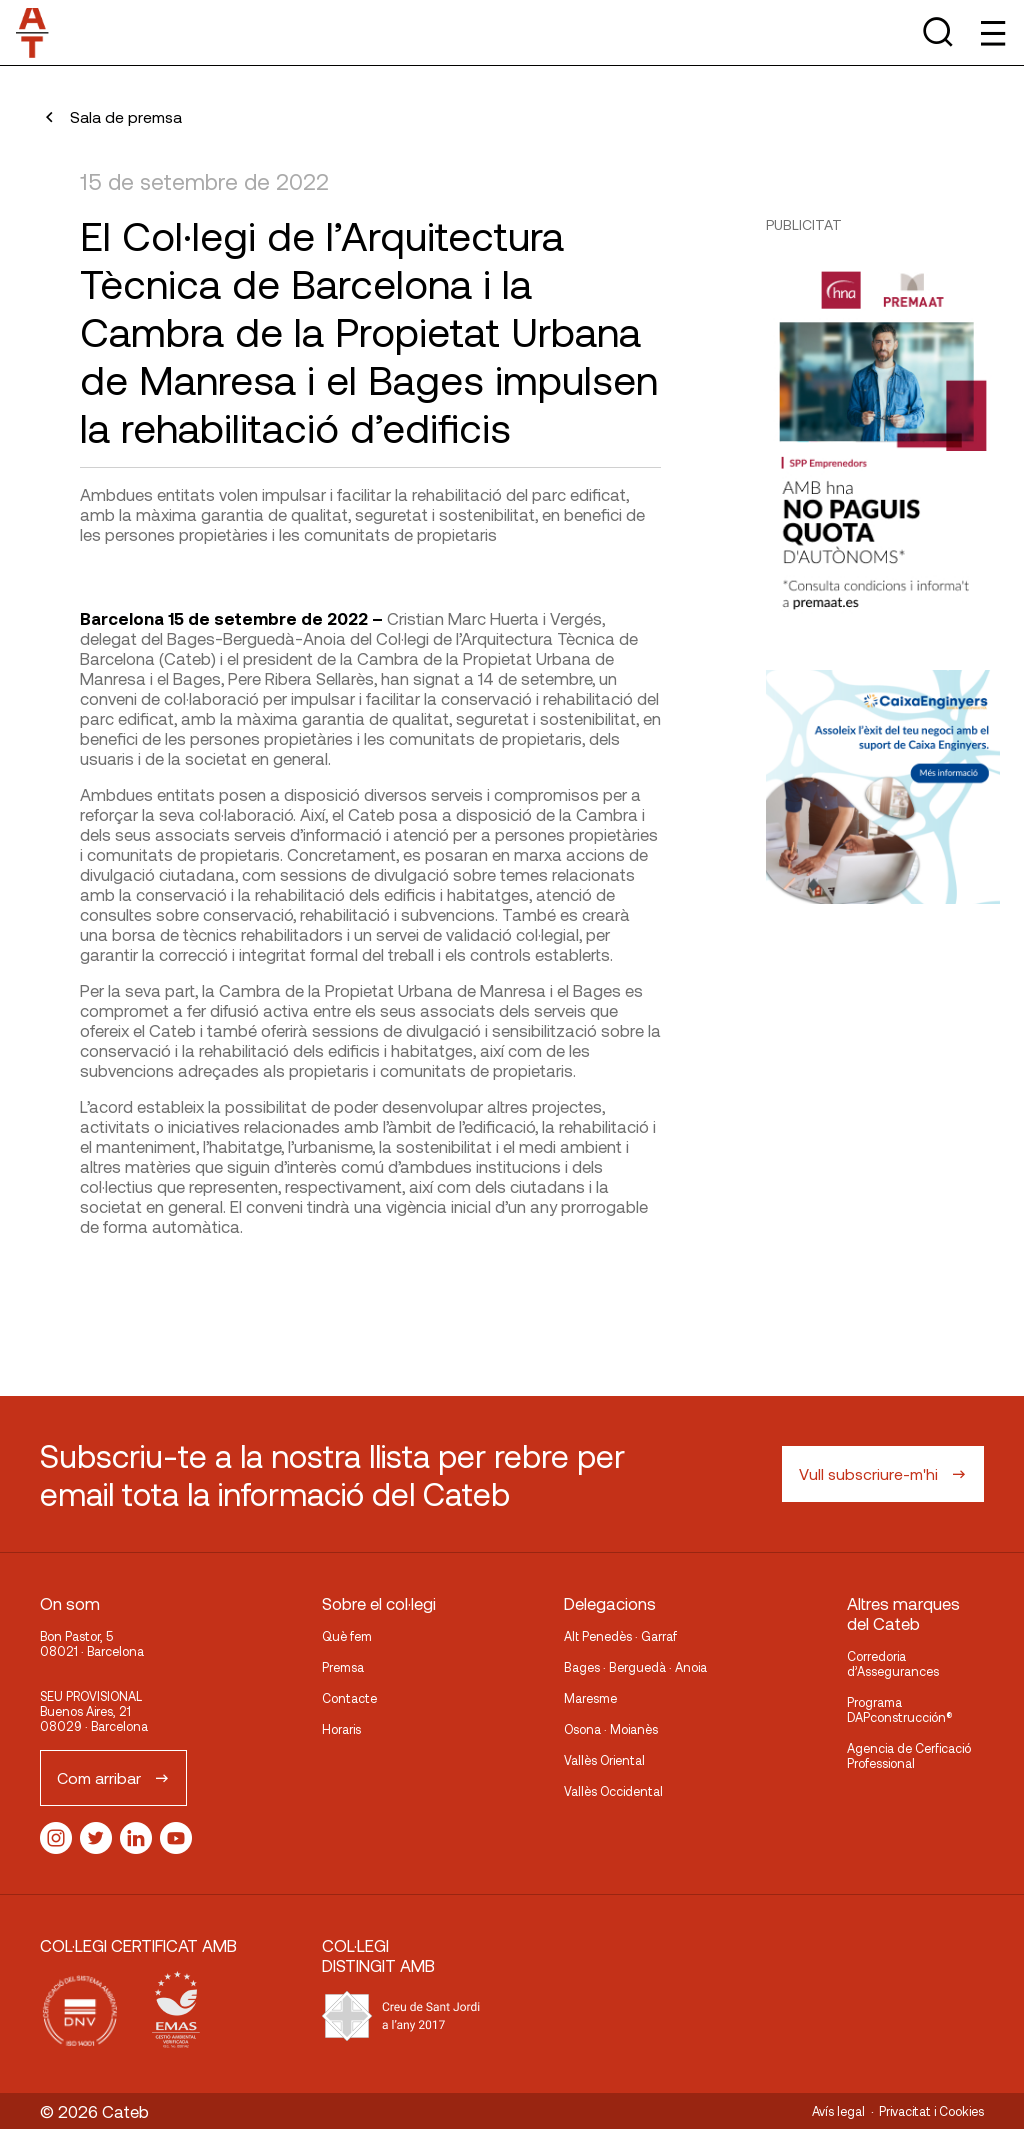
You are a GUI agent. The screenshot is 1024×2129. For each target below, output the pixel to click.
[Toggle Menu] (991, 32)
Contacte (349, 1698)
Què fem (347, 1636)
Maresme (590, 1698)
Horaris (341, 1729)
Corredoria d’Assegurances (893, 1663)
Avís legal (838, 2111)
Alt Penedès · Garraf (620, 1636)
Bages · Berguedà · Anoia (635, 1667)
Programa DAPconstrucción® (900, 1709)
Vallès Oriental (604, 1760)
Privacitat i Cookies (931, 2111)
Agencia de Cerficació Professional (909, 1755)
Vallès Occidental (613, 1791)
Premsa (343, 1667)
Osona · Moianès (611, 1729)
